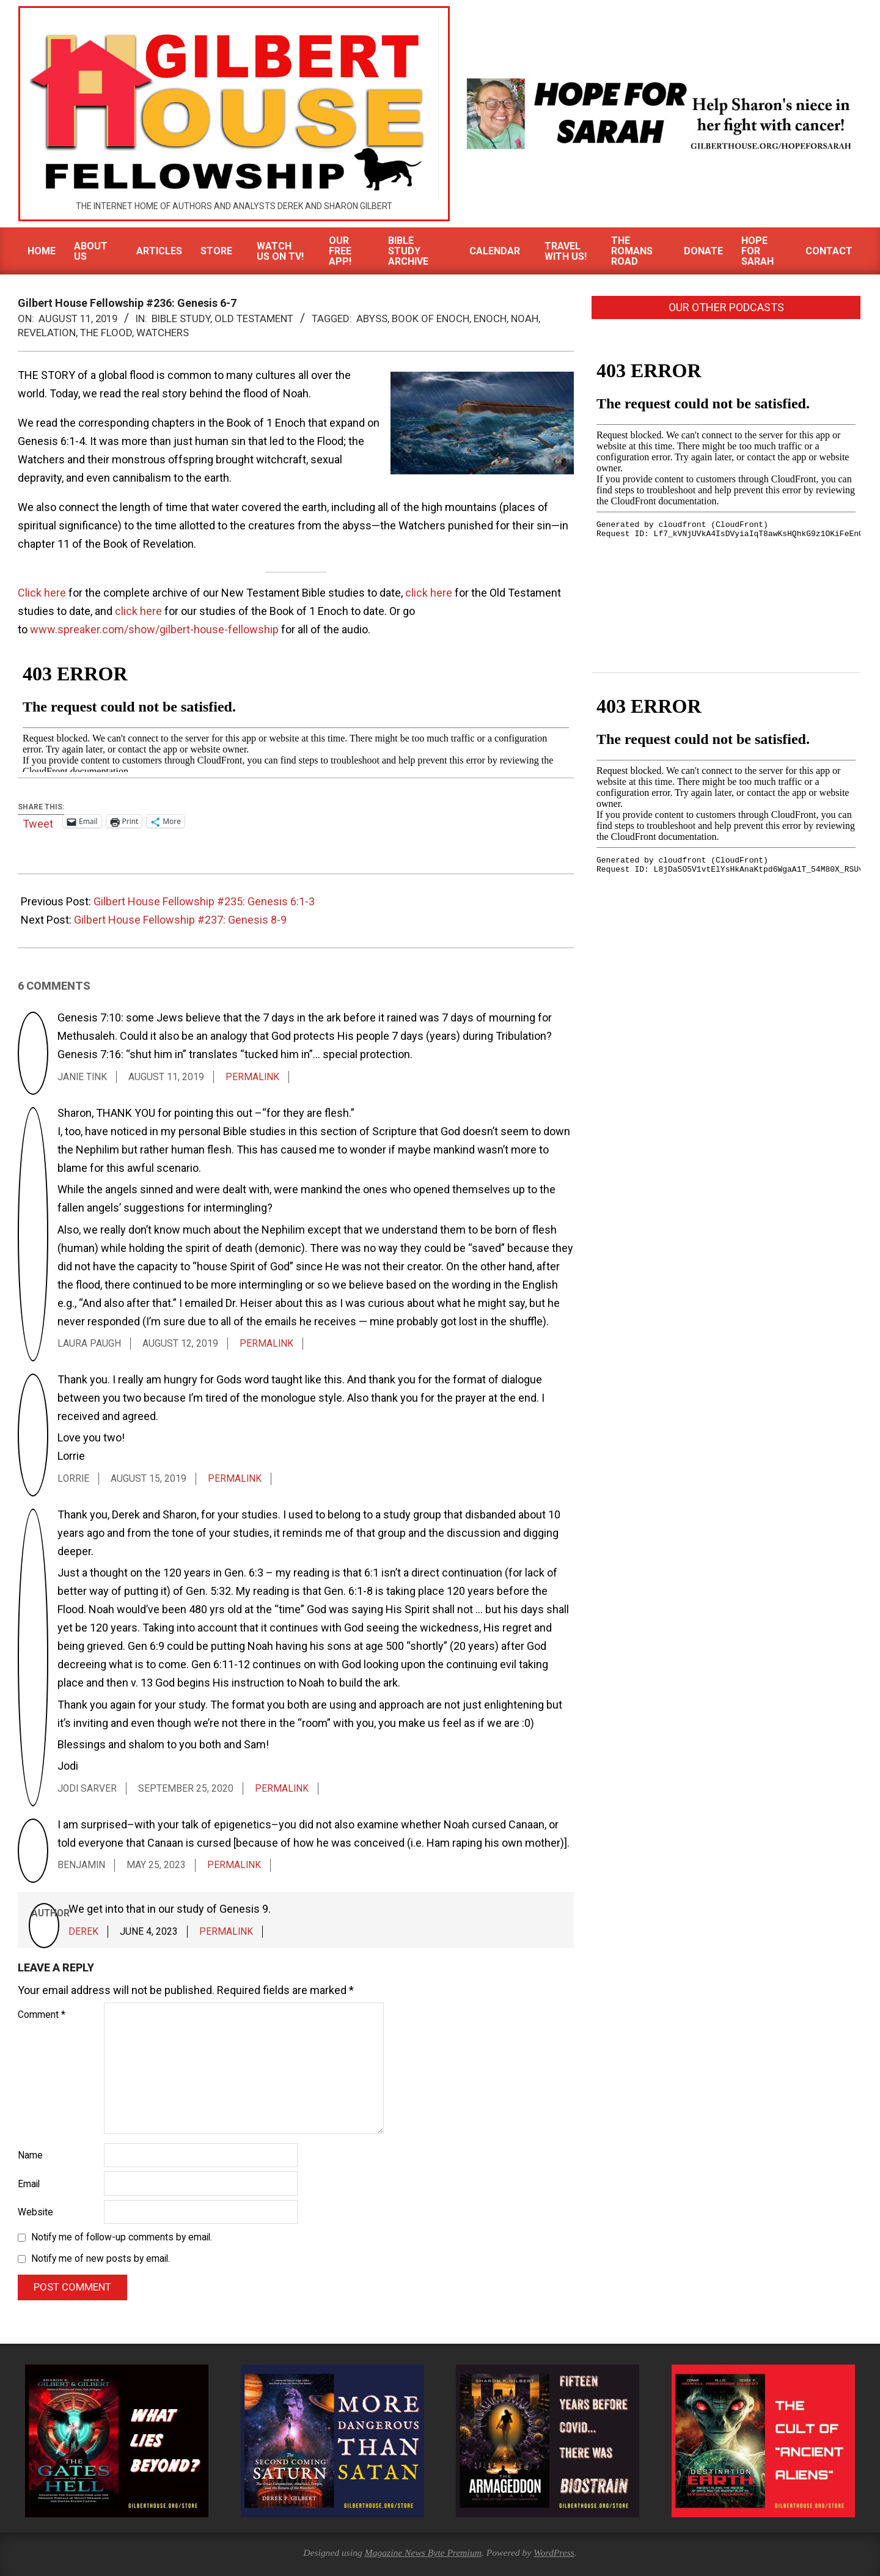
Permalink (252, 1077)
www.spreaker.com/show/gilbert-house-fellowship (154, 629)
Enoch (490, 318)
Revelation (47, 332)
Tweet (38, 821)
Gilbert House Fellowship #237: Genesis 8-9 (180, 919)
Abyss (371, 318)
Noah (524, 318)
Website (35, 2212)
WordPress (554, 2552)
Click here (42, 592)
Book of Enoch (430, 318)
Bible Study (181, 318)
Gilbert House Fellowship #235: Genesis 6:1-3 (204, 901)
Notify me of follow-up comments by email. (121, 2237)
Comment (41, 2014)
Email (29, 2184)
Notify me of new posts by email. (100, 2259)
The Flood (106, 332)
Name (30, 2155)
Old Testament (254, 318)
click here (428, 592)
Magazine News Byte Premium (423, 2552)
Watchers (162, 332)
